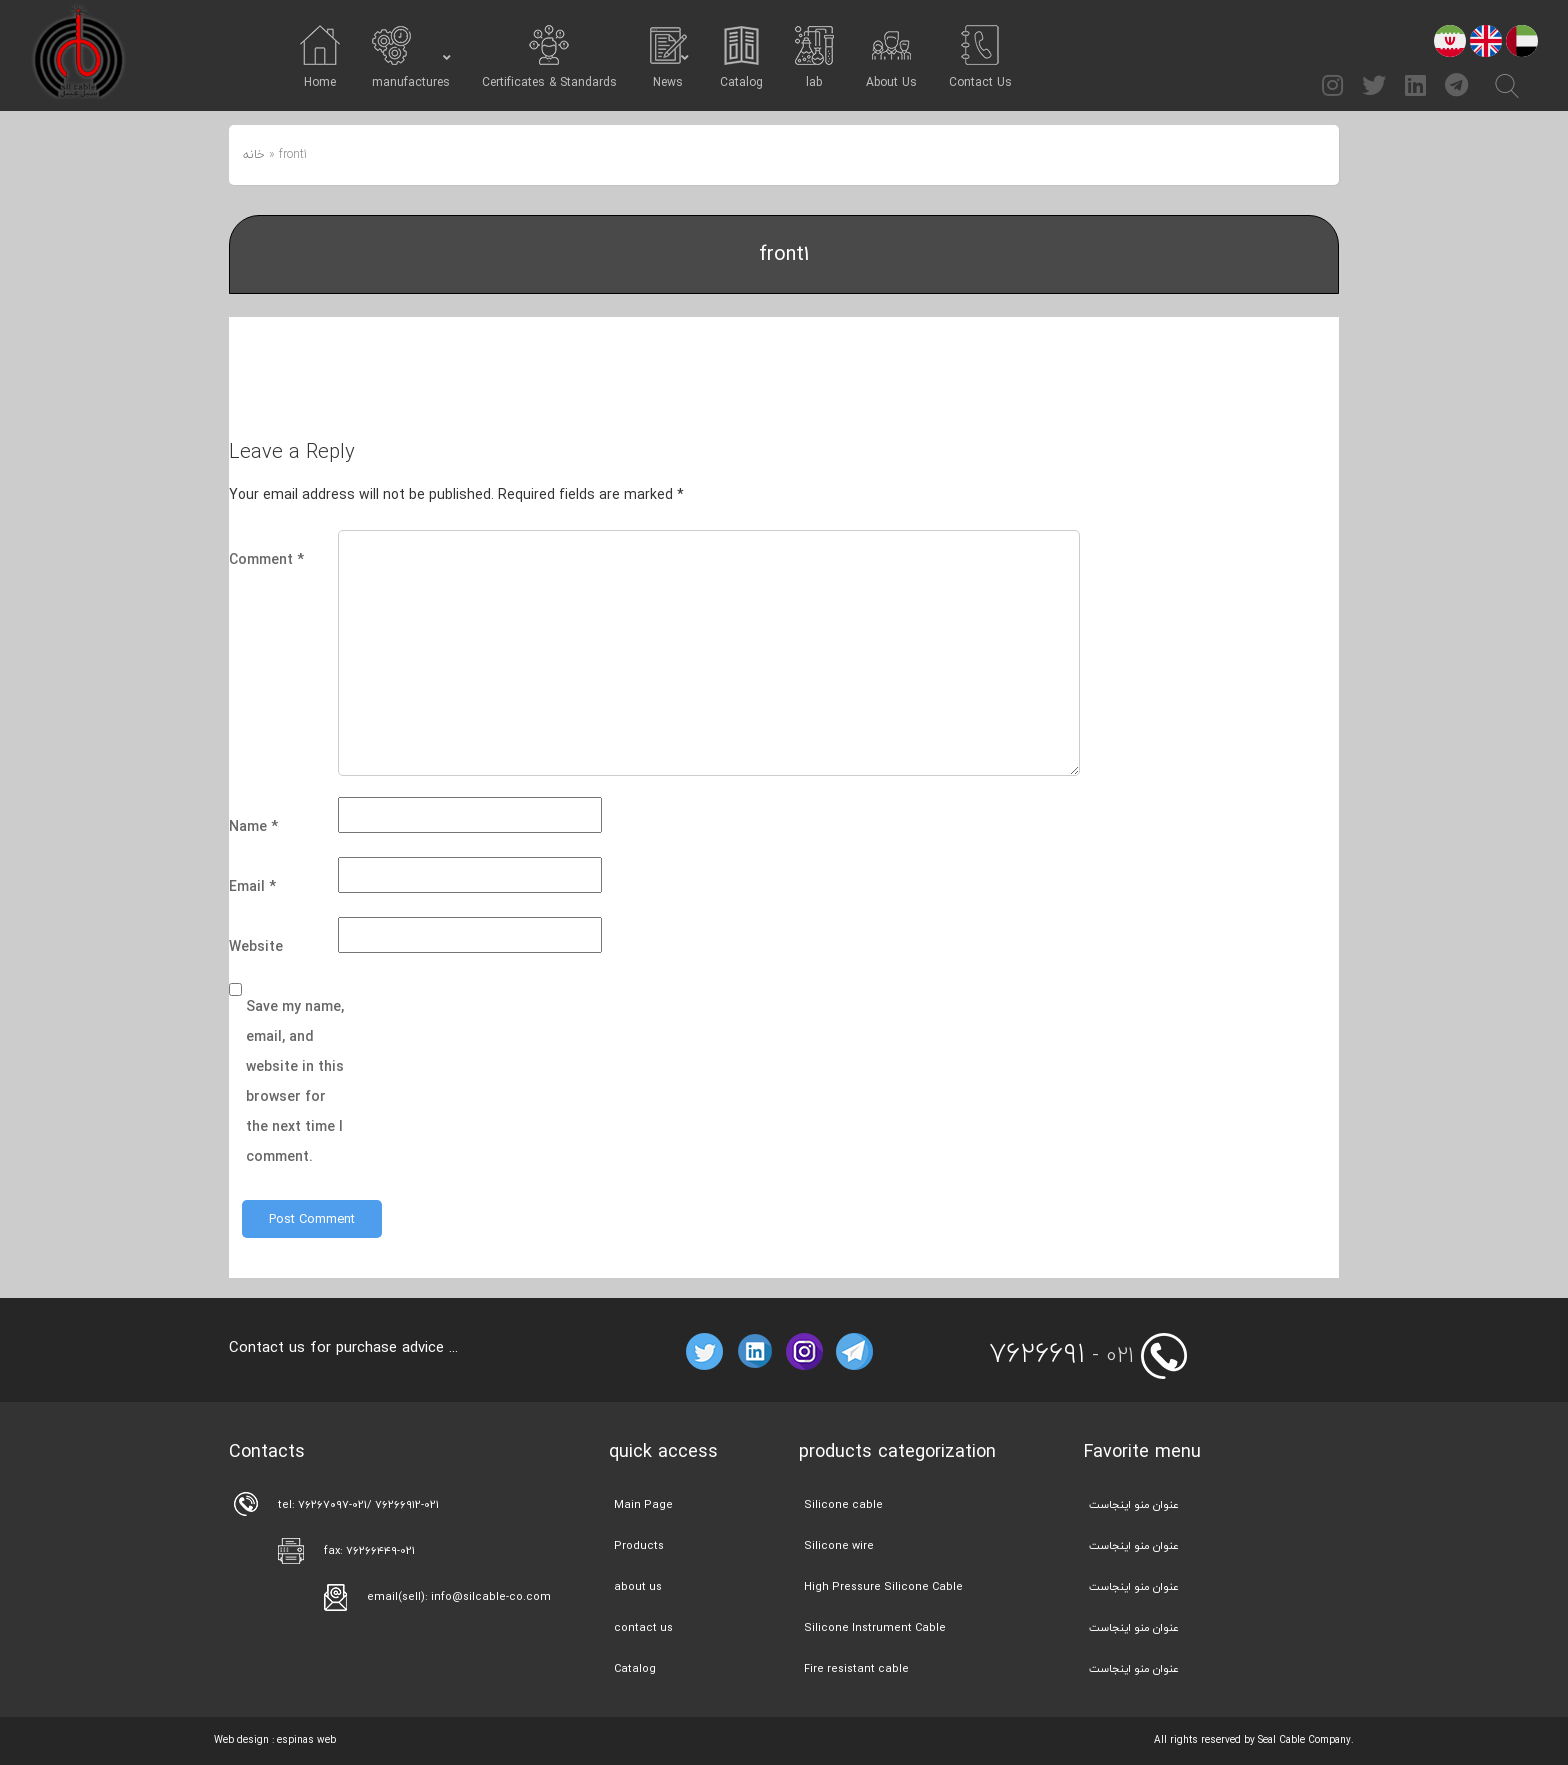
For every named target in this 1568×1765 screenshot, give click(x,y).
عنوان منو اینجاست (1134, 1504)
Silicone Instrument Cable (875, 1627)
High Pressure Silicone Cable (883, 1586)
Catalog (635, 1668)
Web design (241, 1739)
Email (252, 886)
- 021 (1061, 1355)
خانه (254, 154)
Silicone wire (839, 1545)
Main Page (643, 1504)
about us (638, 1586)
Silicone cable (843, 1504)
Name (253, 826)
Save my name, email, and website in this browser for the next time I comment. (295, 1081)
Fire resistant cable (856, 1668)
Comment (266, 559)
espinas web (306, 1739)
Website (256, 946)
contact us (643, 1627)
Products (639, 1545)
